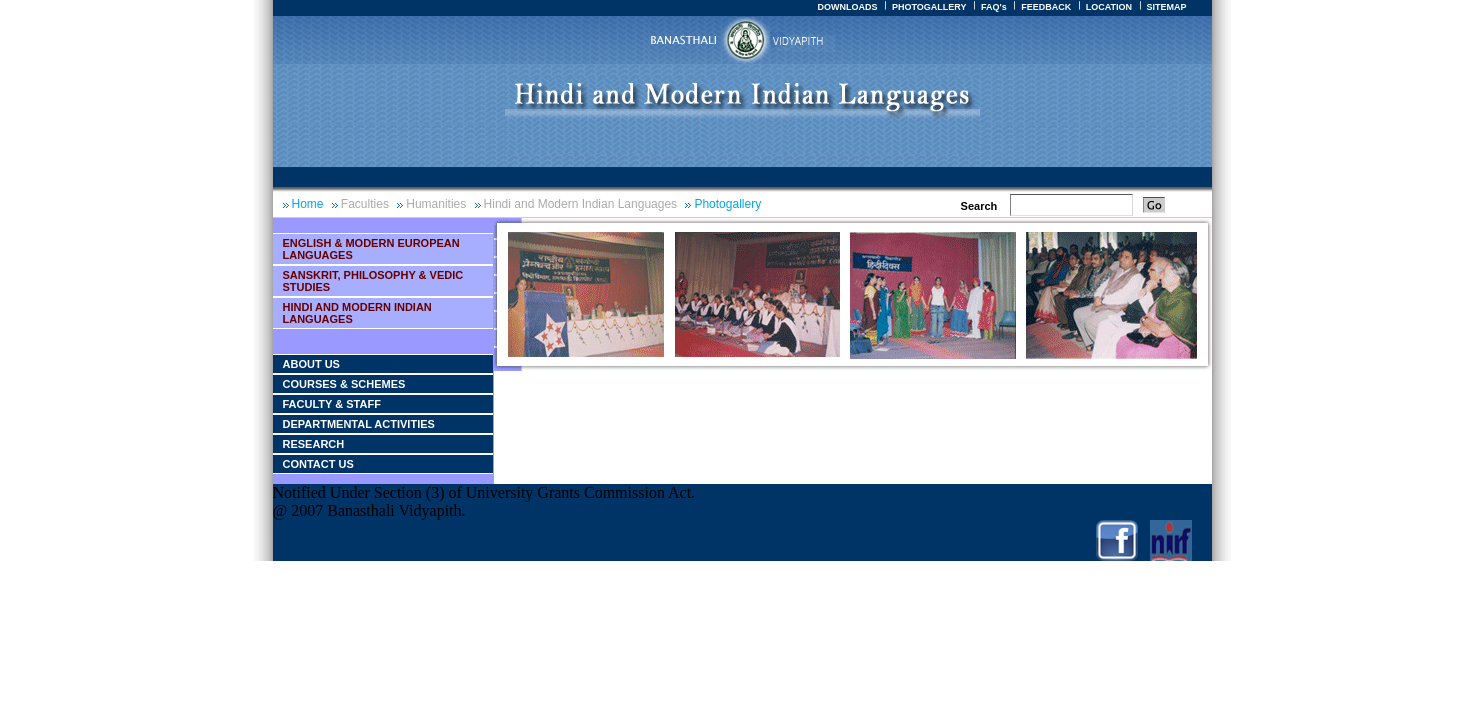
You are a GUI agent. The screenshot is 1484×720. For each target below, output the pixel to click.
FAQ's (994, 7)
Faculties (365, 204)
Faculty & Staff (332, 404)
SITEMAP (1166, 7)
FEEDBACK (1046, 7)
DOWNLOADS (847, 7)
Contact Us (318, 464)
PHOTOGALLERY (929, 7)
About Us (311, 364)
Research (314, 444)
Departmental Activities (359, 424)
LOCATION (1109, 7)
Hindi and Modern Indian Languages (580, 204)
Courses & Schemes (344, 384)
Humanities (436, 204)
